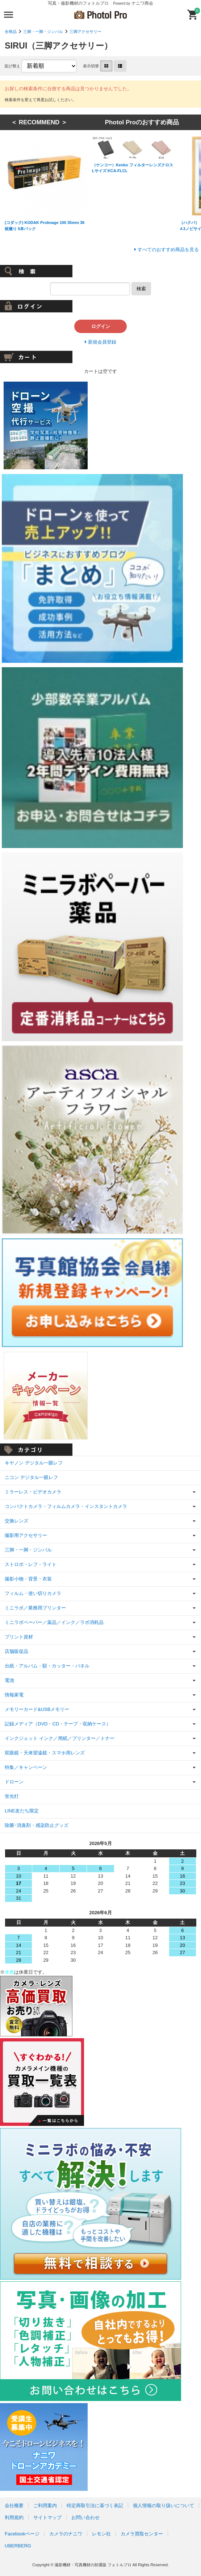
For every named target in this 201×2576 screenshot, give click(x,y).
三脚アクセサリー (85, 31)
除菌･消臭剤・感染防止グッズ (36, 1825)
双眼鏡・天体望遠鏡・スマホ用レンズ (45, 1753)
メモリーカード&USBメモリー (37, 1709)
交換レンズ (16, 1521)
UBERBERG (18, 2545)
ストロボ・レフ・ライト (30, 1564)
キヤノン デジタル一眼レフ (34, 1463)
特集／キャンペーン (26, 1767)
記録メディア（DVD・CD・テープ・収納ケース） (58, 1724)
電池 (9, 1680)
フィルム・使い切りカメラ (33, 1593)
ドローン (14, 1781)
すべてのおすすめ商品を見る (168, 249)
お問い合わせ (85, 2517)
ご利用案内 (45, 2505)
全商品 (11, 31)
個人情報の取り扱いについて (163, 2505)
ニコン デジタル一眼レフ (31, 1477)
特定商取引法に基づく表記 (95, 2505)
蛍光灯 (12, 1796)
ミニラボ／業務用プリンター (35, 1608)
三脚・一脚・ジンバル (43, 31)
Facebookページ (22, 2533)
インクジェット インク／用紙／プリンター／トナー (59, 1738)
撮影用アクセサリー (26, 1535)
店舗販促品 (16, 1651)
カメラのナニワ (65, 2533)
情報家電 (14, 1695)
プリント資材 (19, 1637)
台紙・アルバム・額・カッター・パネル (47, 1666)
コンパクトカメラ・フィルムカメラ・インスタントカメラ (66, 1506)
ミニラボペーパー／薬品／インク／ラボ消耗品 (54, 1622)
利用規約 (14, 2517)
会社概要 (14, 2505)
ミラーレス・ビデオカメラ (33, 1492)
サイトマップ (47, 2517)
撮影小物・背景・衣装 (28, 1579)
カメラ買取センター (142, 2533)
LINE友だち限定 (22, 1810)
